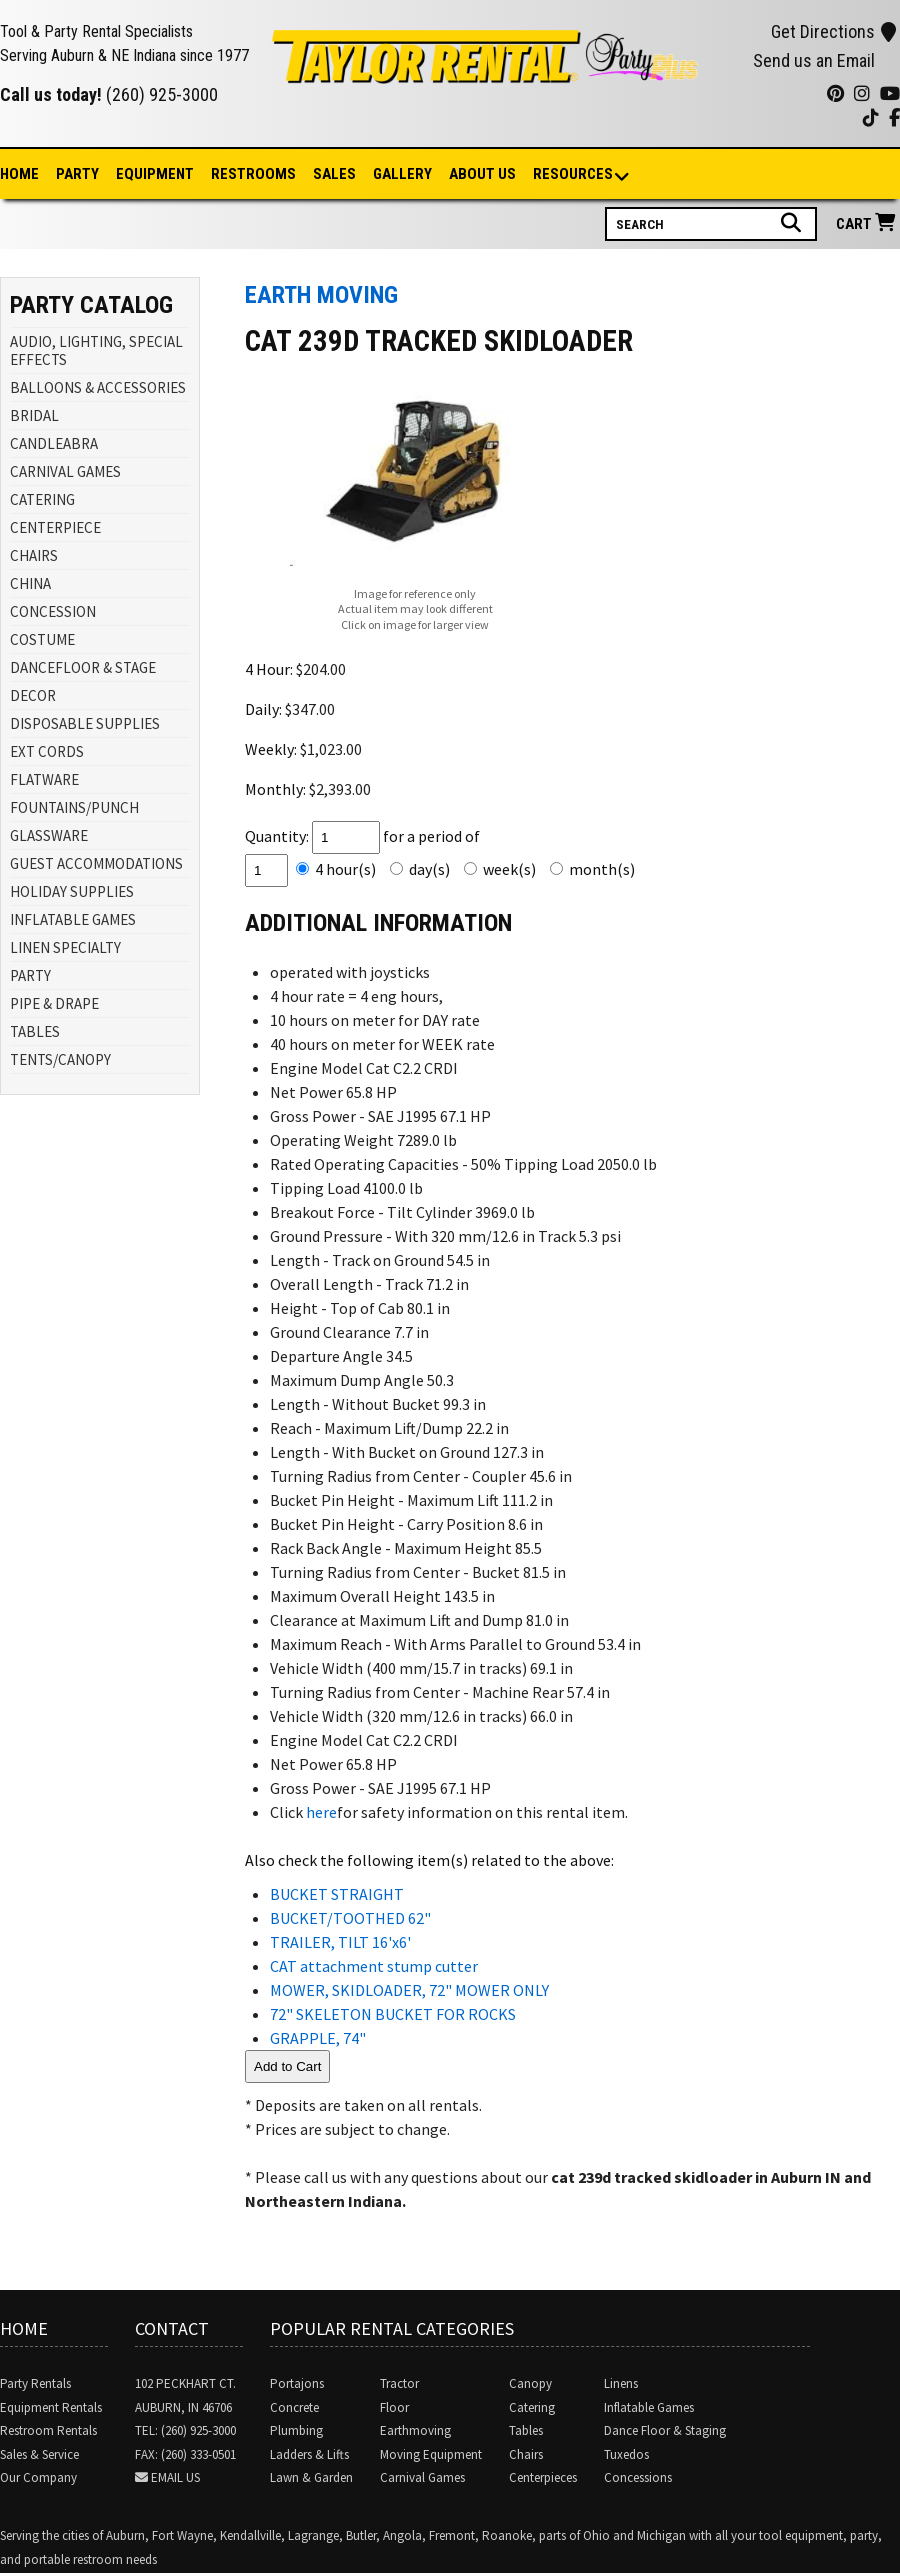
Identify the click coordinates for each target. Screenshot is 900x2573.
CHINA (30, 583)
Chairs (526, 2454)
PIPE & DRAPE (54, 1003)
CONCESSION (53, 611)
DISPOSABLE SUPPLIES (85, 723)
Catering (532, 2407)
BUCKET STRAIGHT (337, 1894)
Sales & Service (39, 2454)
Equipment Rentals (51, 2407)
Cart (868, 223)
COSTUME (42, 639)
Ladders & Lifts (309, 2454)
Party (77, 174)
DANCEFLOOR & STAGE (83, 667)
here (321, 1812)
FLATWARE (44, 779)
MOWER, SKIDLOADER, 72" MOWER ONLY (409, 1990)
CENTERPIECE (55, 527)
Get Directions (833, 31)
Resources (574, 175)
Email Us (175, 2477)
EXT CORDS (47, 751)
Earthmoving (415, 2430)
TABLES (35, 1031)
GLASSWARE (49, 835)
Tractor (399, 2383)
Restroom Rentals (48, 2430)
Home (19, 174)
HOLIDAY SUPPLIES (72, 891)
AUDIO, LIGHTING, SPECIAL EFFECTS (96, 350)
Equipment (155, 174)
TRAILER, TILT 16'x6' (340, 1942)
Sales (334, 174)
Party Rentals (35, 2383)
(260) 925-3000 (162, 94)
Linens (621, 2383)
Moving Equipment (431, 2454)
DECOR (33, 695)
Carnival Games (422, 2477)
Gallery (402, 174)
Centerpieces (543, 2477)
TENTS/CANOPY (60, 1059)
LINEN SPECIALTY (65, 947)
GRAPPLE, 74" (318, 2038)
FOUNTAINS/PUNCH (74, 807)
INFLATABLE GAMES (73, 919)
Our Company (38, 2477)
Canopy (530, 2383)
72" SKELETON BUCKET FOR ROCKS (393, 2014)
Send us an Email (814, 60)
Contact (172, 2328)
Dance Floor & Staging (665, 2430)
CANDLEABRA (54, 443)
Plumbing (296, 2430)
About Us (482, 174)
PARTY (30, 975)
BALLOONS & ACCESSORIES (98, 387)
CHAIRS (34, 555)
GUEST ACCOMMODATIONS (96, 863)
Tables (526, 2430)
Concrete (294, 2407)
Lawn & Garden (311, 2477)
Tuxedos (626, 2454)
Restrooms (253, 174)
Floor (394, 2407)
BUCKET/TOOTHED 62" (350, 1918)
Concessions (638, 2477)
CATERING (42, 499)
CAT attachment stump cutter (374, 1966)
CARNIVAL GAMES (65, 471)
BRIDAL (34, 415)
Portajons (297, 2383)
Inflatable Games (649, 2407)
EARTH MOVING (321, 295)
